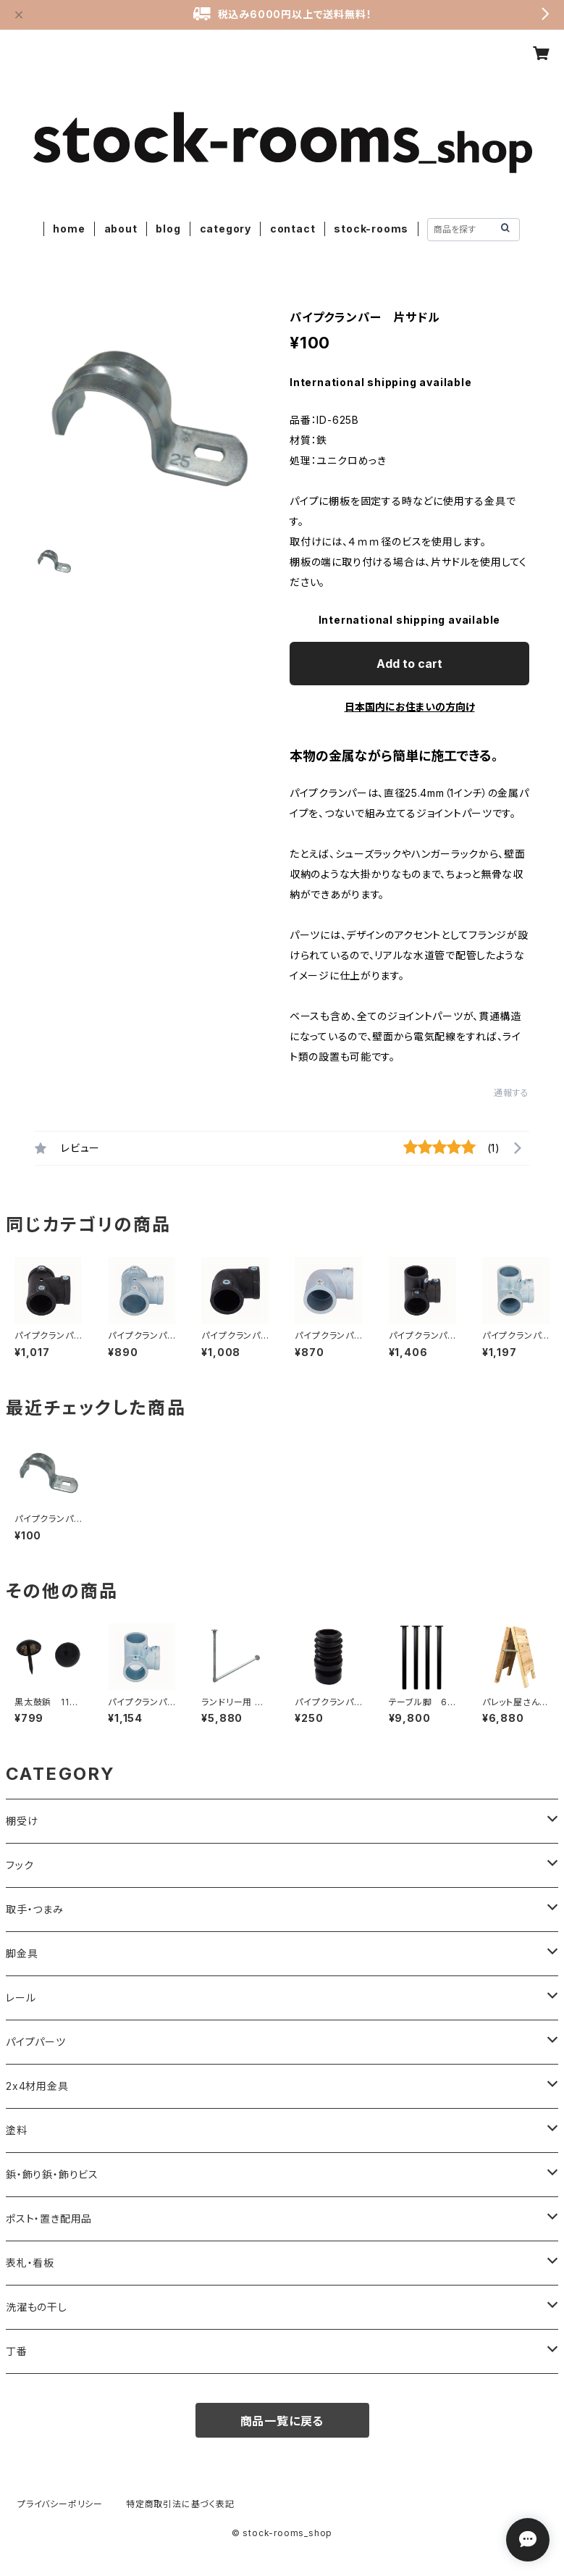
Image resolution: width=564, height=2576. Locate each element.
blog (168, 228)
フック (19, 1865)
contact (293, 228)
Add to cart (409, 663)
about (121, 228)
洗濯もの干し (36, 2307)
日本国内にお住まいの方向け (410, 707)
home (69, 228)
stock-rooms (371, 228)
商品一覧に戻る (282, 2421)
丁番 (17, 2351)
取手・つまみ (35, 1909)
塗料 (17, 2130)
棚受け (22, 1821)
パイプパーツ (36, 2042)
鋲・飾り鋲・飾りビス (52, 2174)
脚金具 (22, 1953)
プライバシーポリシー (60, 2503)
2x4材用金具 (37, 2086)
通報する (511, 1092)
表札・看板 (30, 2263)
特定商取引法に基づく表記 (180, 2503)
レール (20, 1997)
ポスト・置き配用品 (49, 2218)
